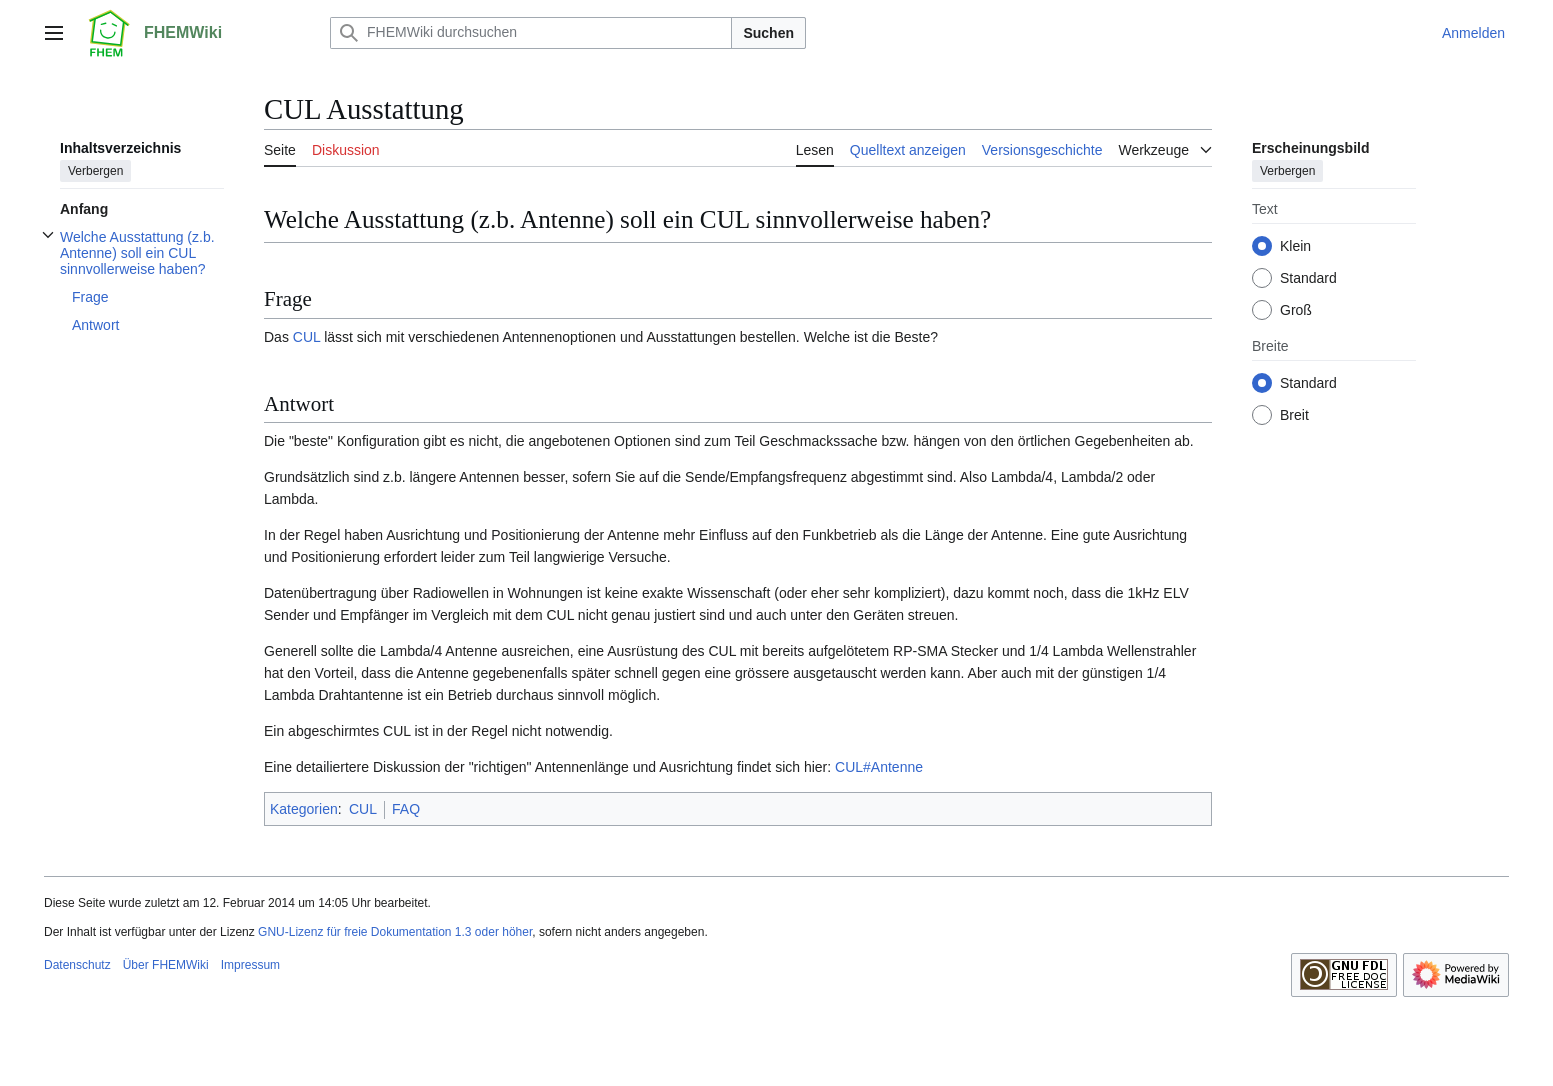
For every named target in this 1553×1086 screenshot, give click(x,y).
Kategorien (304, 809)
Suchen (768, 33)
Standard (1308, 278)
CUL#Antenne (879, 767)
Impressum (250, 965)
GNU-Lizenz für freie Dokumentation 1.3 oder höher (395, 932)
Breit (1294, 415)
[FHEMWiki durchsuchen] (531, 33)
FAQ (406, 809)
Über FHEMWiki (166, 965)
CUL (307, 337)
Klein (1295, 246)
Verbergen (95, 171)
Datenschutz (77, 965)
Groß (1296, 310)
